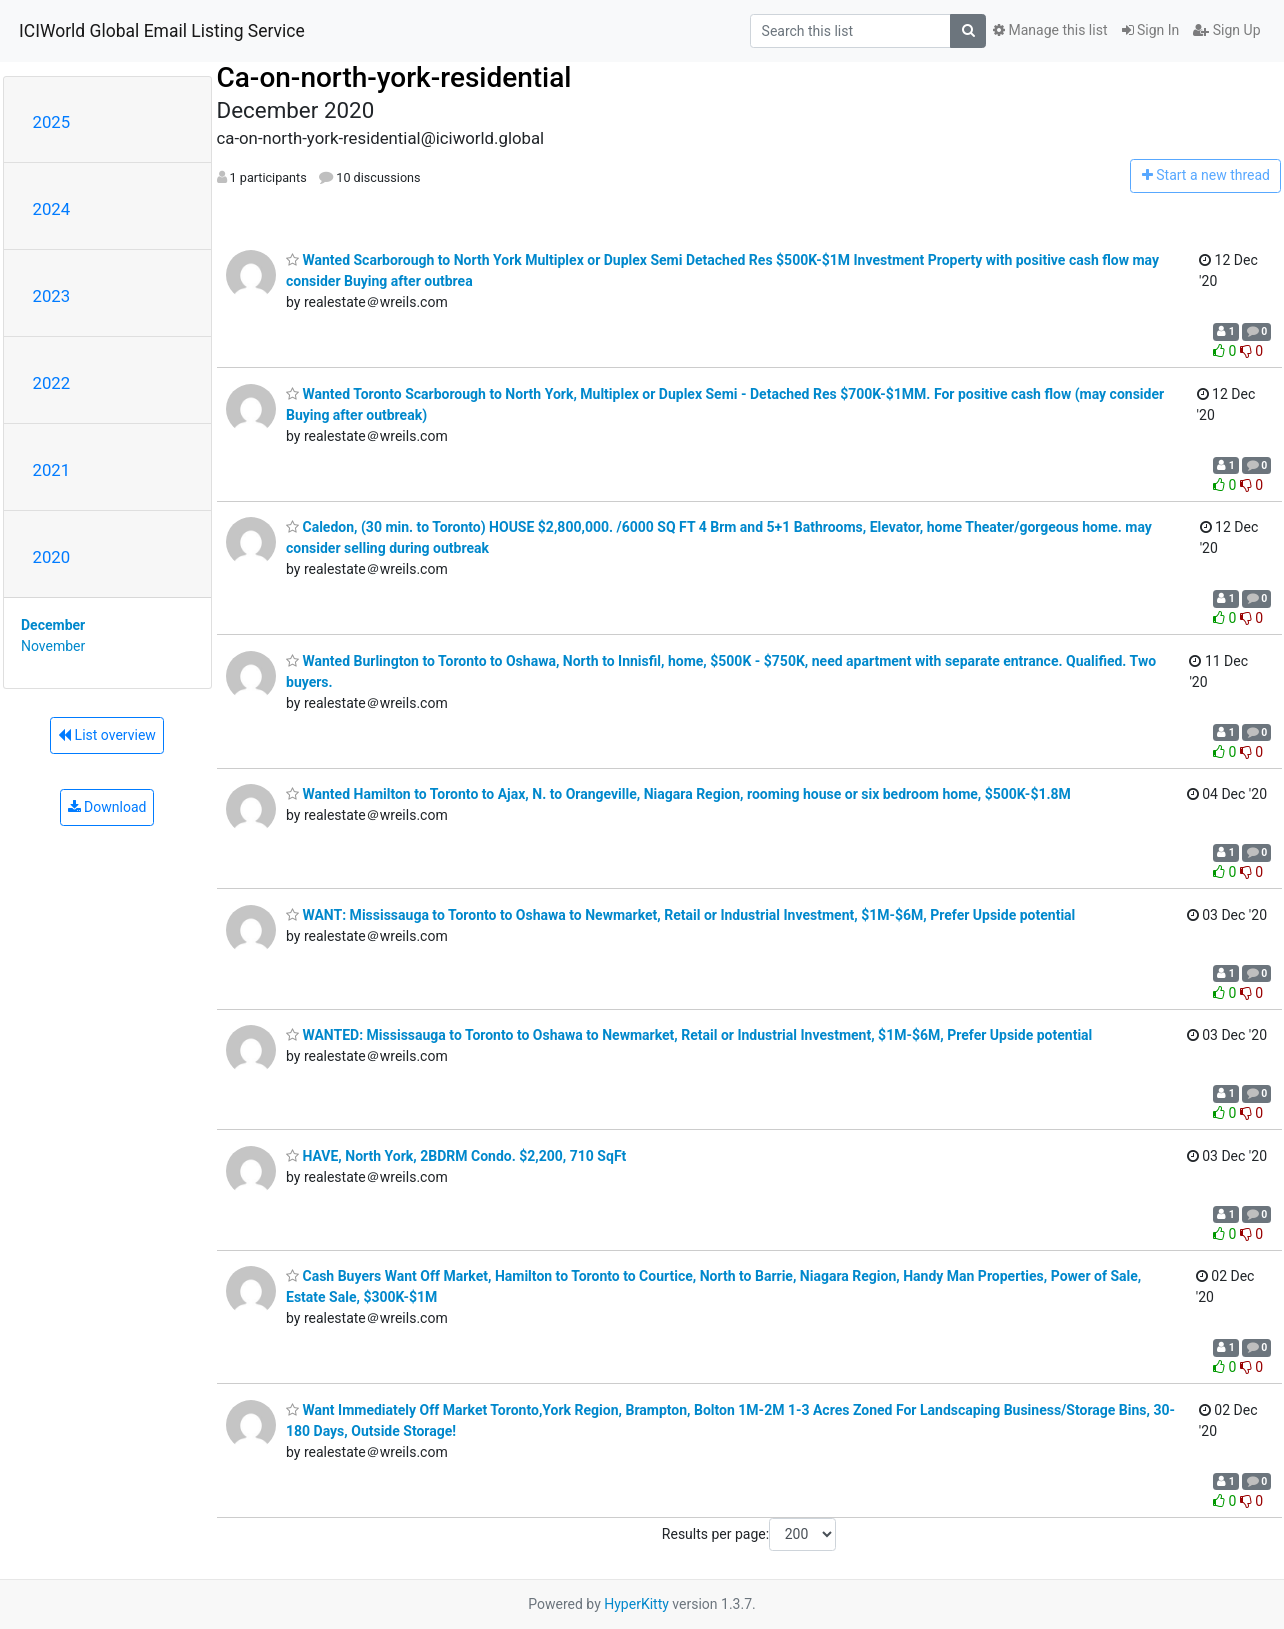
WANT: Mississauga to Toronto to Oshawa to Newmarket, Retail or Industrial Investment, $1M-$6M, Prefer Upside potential (680, 915)
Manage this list (1050, 30)
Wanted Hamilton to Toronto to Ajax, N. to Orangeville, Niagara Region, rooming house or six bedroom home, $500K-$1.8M (678, 794)
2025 (52, 122)
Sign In (1151, 30)
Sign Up (1226, 30)
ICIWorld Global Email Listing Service (162, 31)
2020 (52, 557)
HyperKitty (636, 1604)
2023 (52, 296)
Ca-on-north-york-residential (394, 77)
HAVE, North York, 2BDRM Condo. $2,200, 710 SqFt (456, 1156)
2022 (52, 383)
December (53, 625)
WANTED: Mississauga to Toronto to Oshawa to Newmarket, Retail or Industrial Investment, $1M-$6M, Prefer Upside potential (689, 1035)
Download (107, 807)
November (53, 646)
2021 (52, 470)
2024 (52, 209)
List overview (107, 735)
